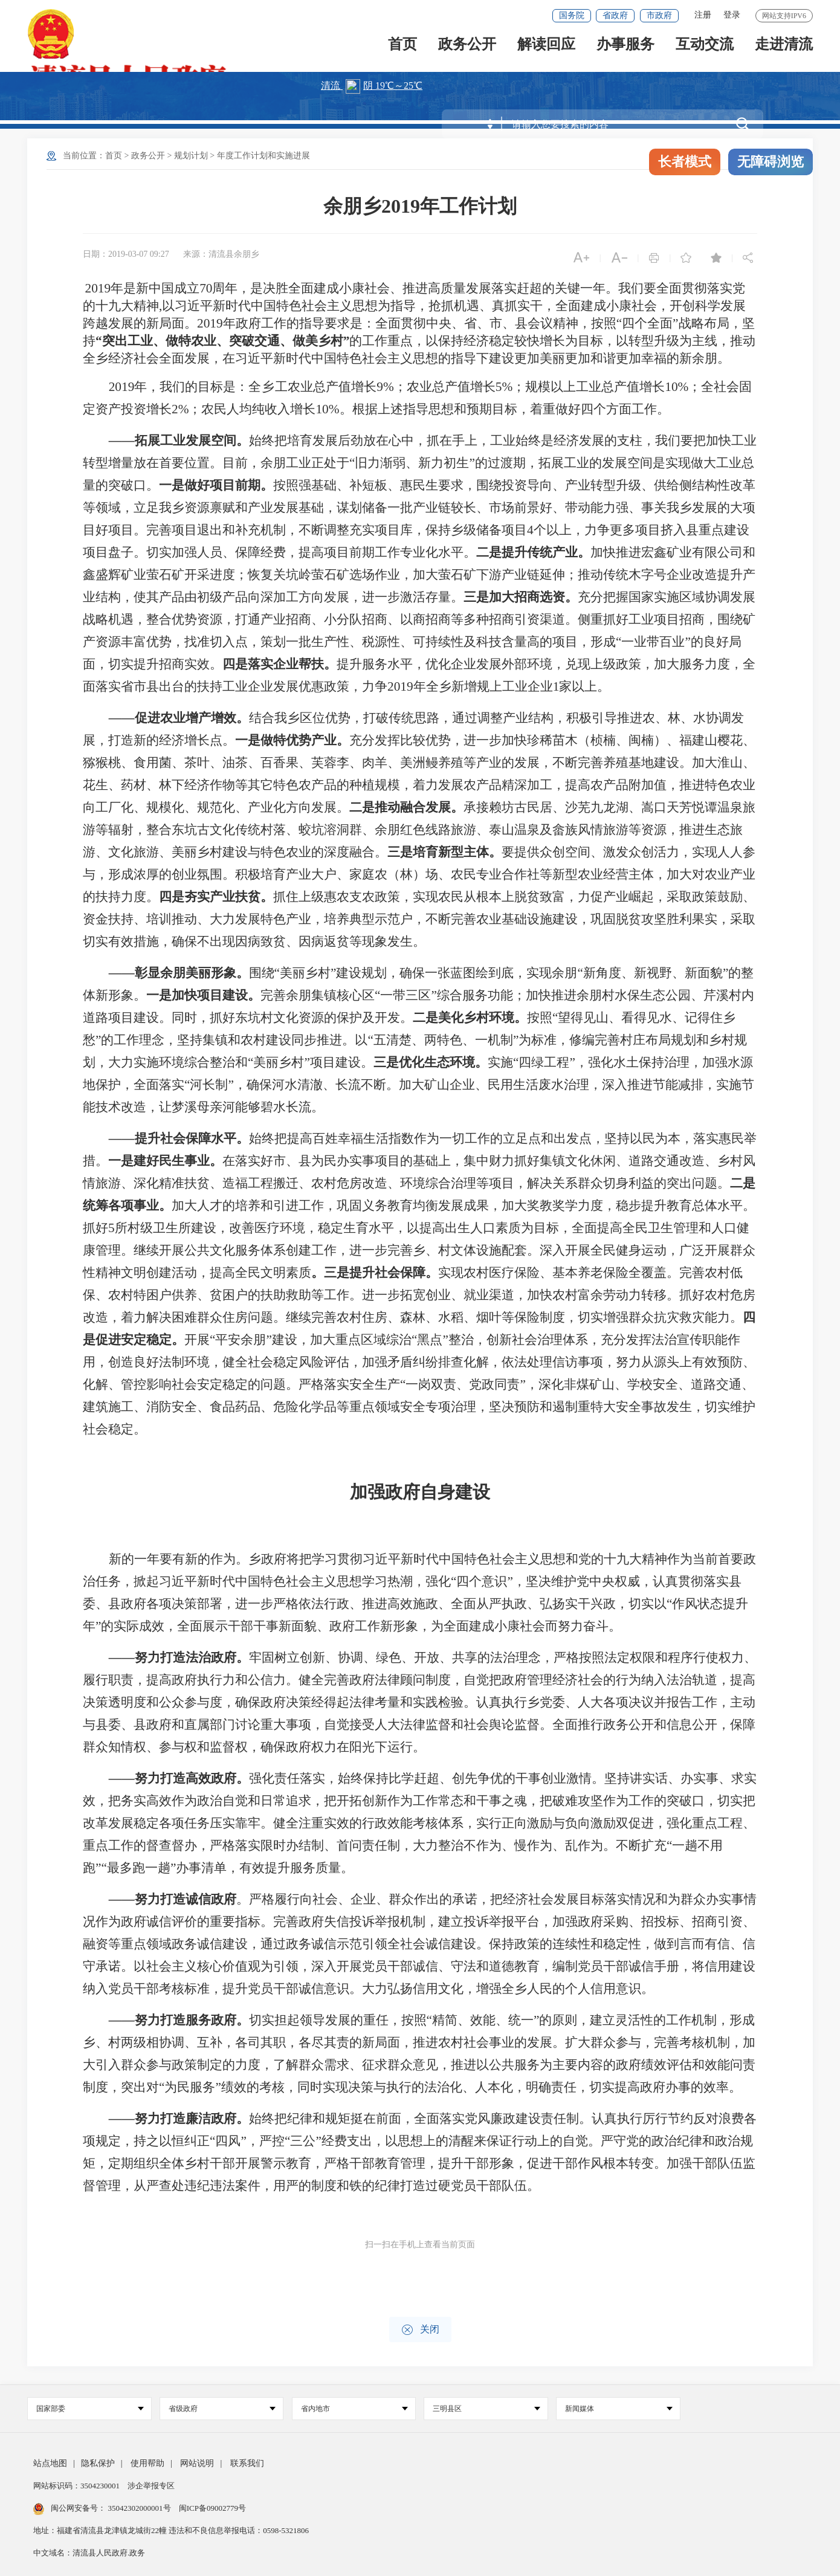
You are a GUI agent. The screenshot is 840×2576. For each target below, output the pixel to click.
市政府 (659, 15)
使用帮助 (147, 2463)
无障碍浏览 (770, 161)
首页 (402, 49)
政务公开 (467, 49)
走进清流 (784, 49)
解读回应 (546, 49)
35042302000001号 (139, 2508)
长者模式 (684, 161)
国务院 (571, 15)
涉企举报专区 (151, 2485)
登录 (731, 14)
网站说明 (197, 2463)
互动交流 (705, 49)
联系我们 (247, 2463)
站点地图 (50, 2463)
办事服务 (625, 49)
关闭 (420, 2329)
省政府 (615, 15)
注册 (702, 14)
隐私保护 (98, 2463)
